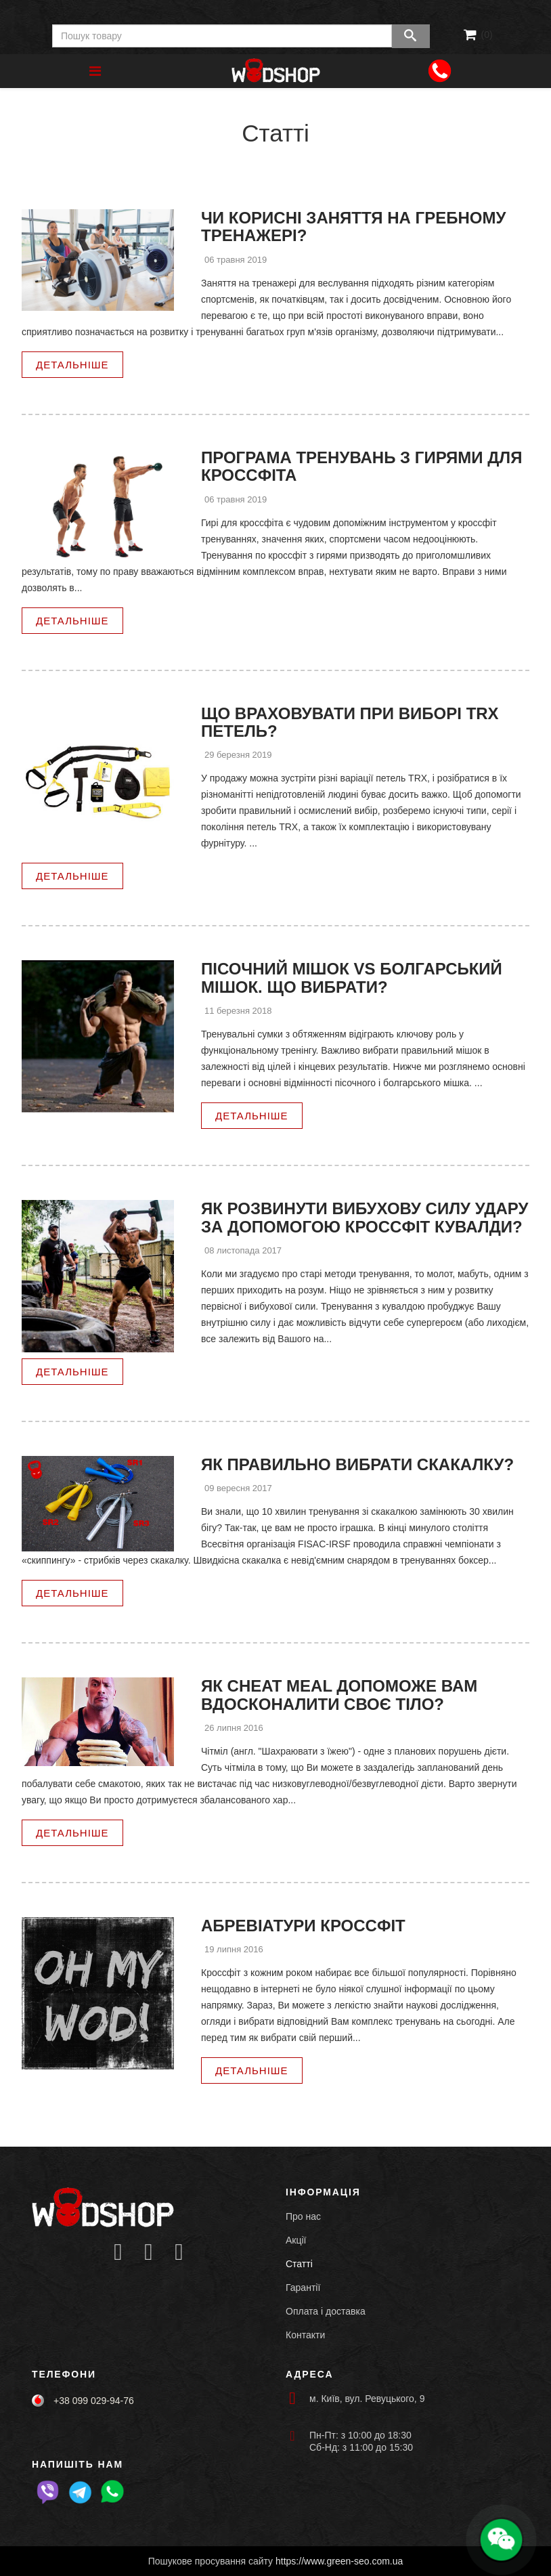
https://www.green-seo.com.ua (339, 2561)
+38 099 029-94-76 (93, 2400)
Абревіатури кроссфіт (303, 1925)
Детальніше (72, 364)
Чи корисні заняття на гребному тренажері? (353, 226)
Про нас (303, 2216)
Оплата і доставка (326, 2311)
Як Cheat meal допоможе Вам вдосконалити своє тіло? (339, 1695)
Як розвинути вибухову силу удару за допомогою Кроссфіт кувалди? (364, 1217)
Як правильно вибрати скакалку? (357, 1464)
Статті (299, 2263)
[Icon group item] (118, 2252)
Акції (296, 2240)
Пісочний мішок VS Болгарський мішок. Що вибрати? (351, 977)
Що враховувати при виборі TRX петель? (350, 722)
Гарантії (303, 2287)
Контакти (305, 2335)
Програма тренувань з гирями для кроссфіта (361, 466)
